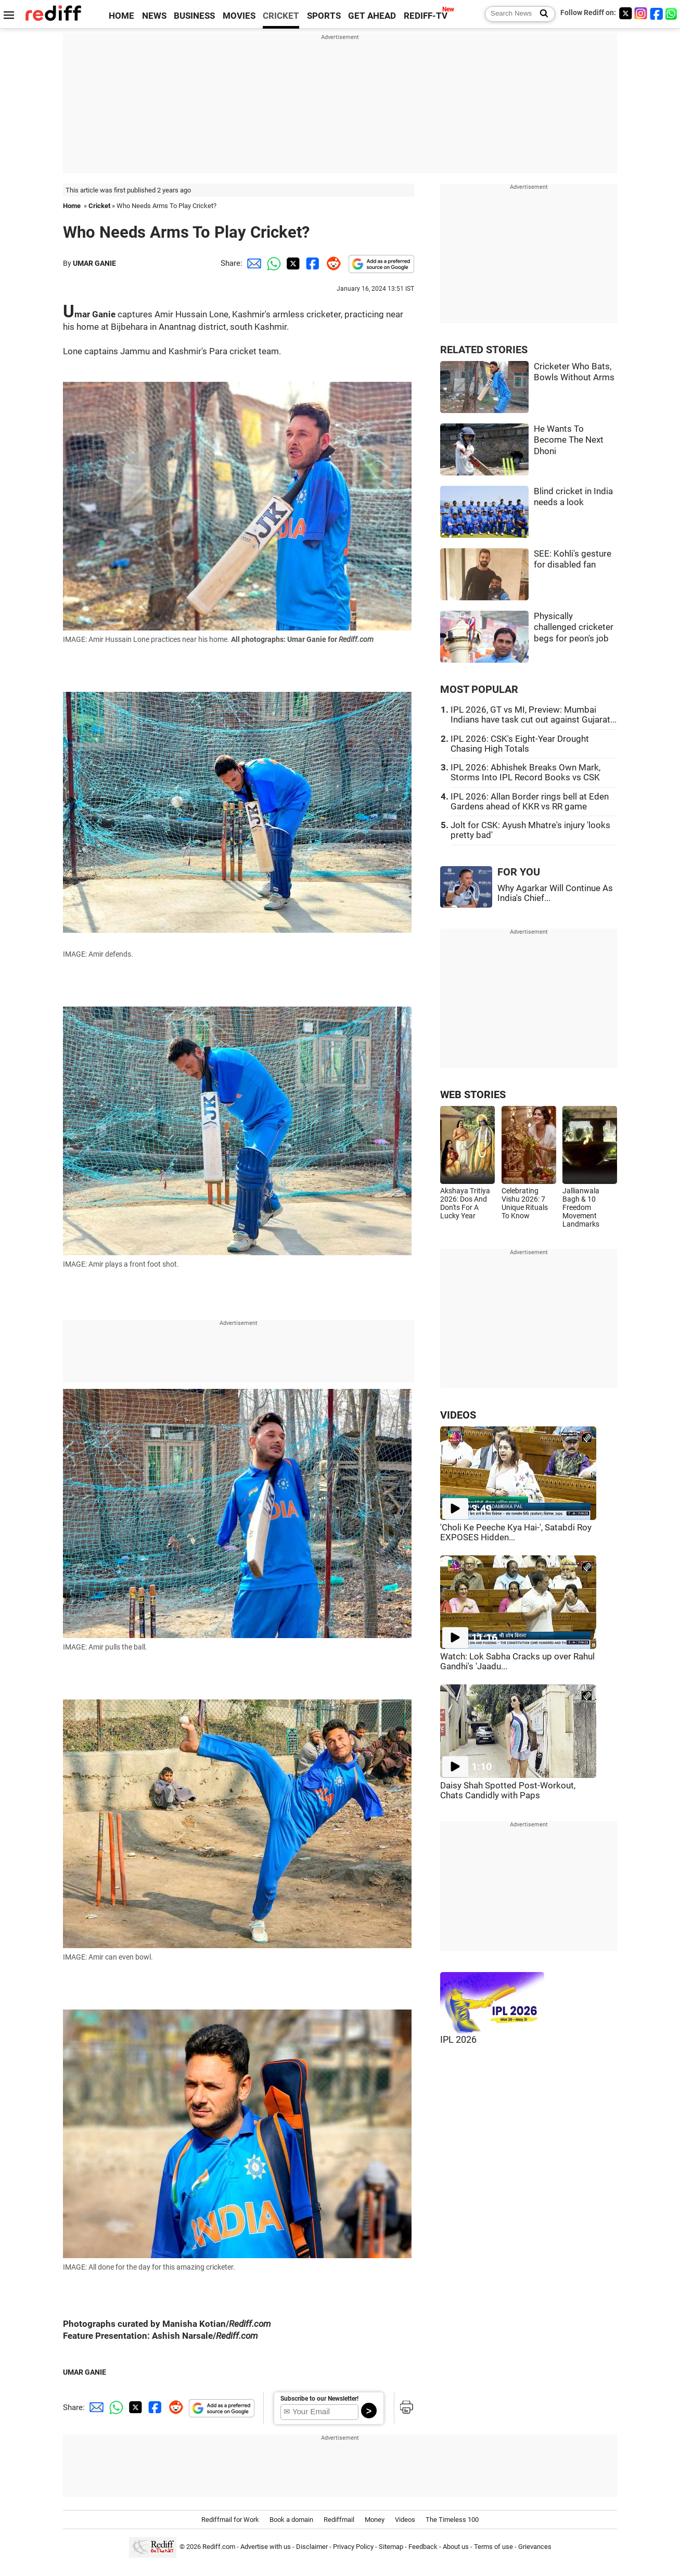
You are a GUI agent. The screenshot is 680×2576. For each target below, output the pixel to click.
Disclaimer (312, 2547)
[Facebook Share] (312, 263)
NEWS (154, 16)
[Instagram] (641, 13)
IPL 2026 (458, 2039)
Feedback (423, 2547)
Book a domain (291, 2519)
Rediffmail (339, 2519)
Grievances (534, 2547)
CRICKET (281, 16)
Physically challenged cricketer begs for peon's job (573, 627)
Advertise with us (265, 2547)
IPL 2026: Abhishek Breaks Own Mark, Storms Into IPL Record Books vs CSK (525, 772)
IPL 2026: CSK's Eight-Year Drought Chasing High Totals (520, 744)
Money (374, 2519)
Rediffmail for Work (230, 2519)
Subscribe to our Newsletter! (319, 2398)
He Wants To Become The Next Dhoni (569, 440)
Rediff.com (218, 2547)
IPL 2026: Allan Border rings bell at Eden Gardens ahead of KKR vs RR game (530, 802)
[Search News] (541, 14)
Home (72, 206)
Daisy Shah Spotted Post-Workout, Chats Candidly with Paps (507, 1790)
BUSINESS (194, 16)
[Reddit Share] (331, 263)
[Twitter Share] (292, 263)
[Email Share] (252, 263)
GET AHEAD (372, 16)
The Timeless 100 (452, 2519)
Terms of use (493, 2547)
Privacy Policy (353, 2547)
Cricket (99, 206)
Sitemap (391, 2547)
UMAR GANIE (94, 263)
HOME (121, 16)
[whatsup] (672, 13)
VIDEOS (458, 1415)
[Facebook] (656, 13)
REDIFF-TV (425, 16)
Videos (405, 2519)
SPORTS (324, 16)
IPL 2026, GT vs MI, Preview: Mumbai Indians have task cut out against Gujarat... (534, 715)
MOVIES (239, 16)
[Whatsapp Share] (272, 263)
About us (456, 2547)
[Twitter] (625, 13)
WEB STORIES (473, 1095)
